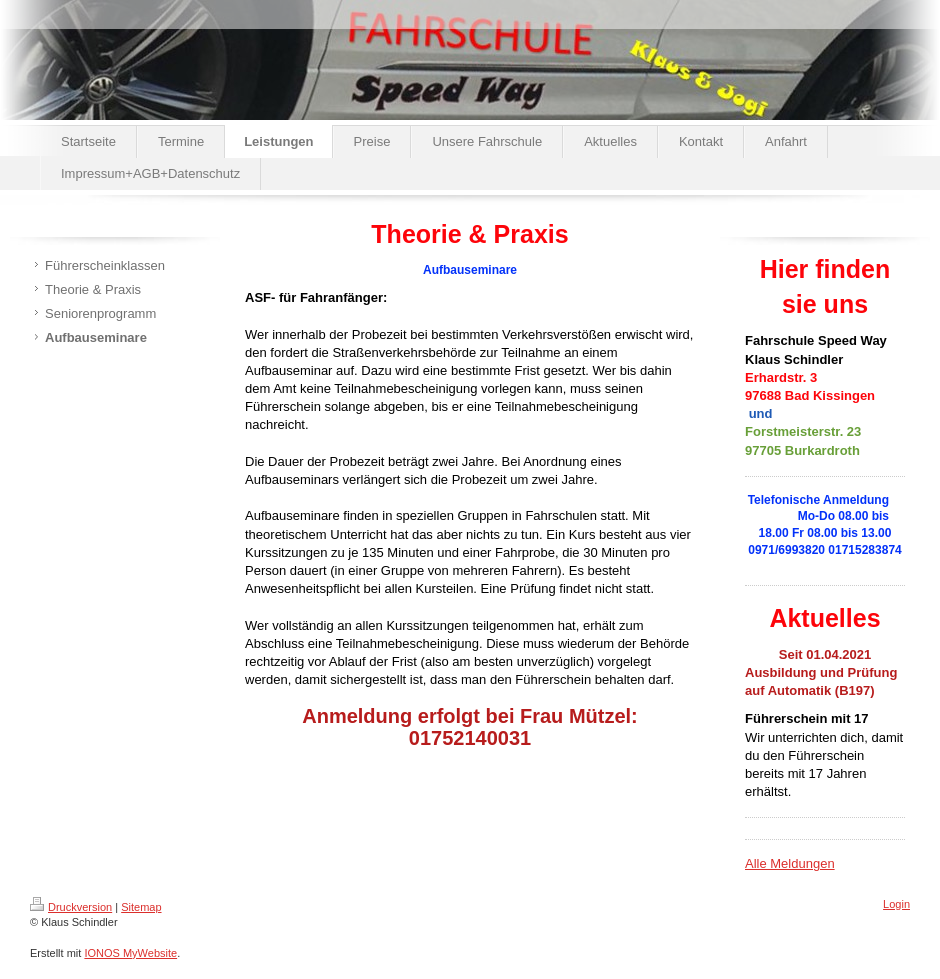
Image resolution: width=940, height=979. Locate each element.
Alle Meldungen (790, 863)
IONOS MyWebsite (130, 953)
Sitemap (141, 907)
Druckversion (71, 907)
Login (896, 904)
